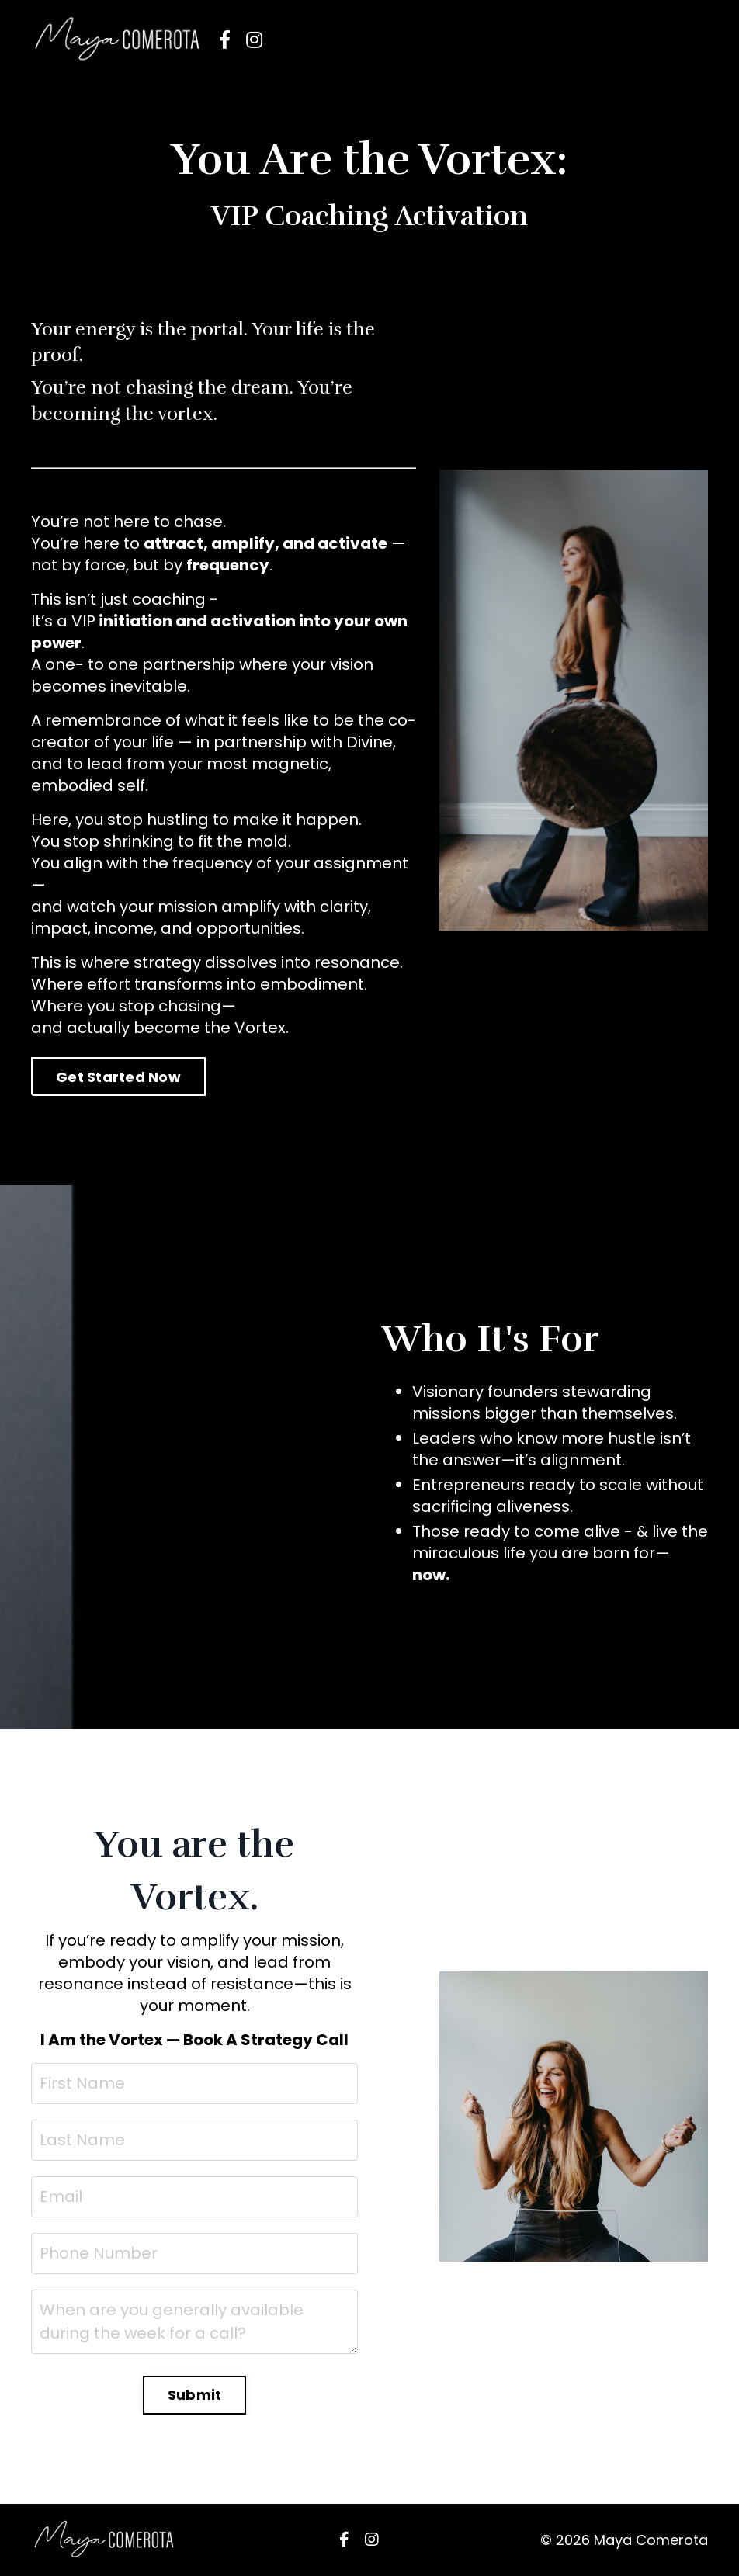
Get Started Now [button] (118, 1077)
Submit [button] (195, 2394)
